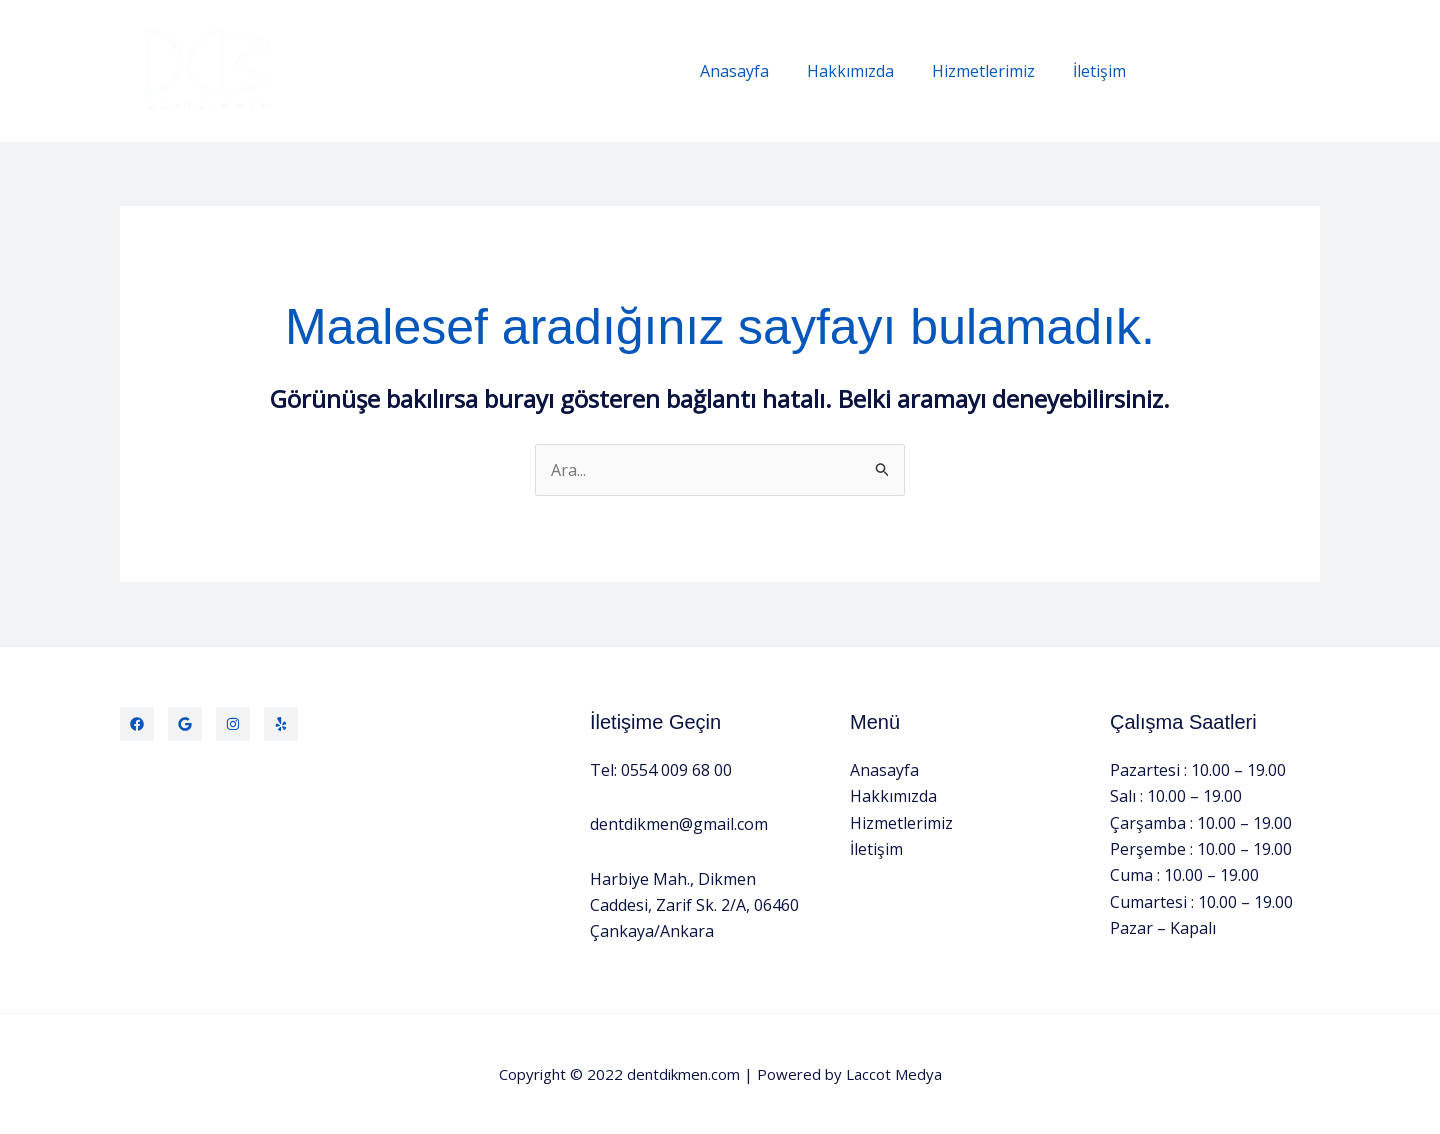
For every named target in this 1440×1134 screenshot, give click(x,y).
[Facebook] (137, 724)
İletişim (1102, 71)
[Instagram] (233, 724)
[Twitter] (185, 724)
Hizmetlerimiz (992, 71)
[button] (1242, 71)
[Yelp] (281, 724)
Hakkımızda (865, 71)
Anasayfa (755, 71)
